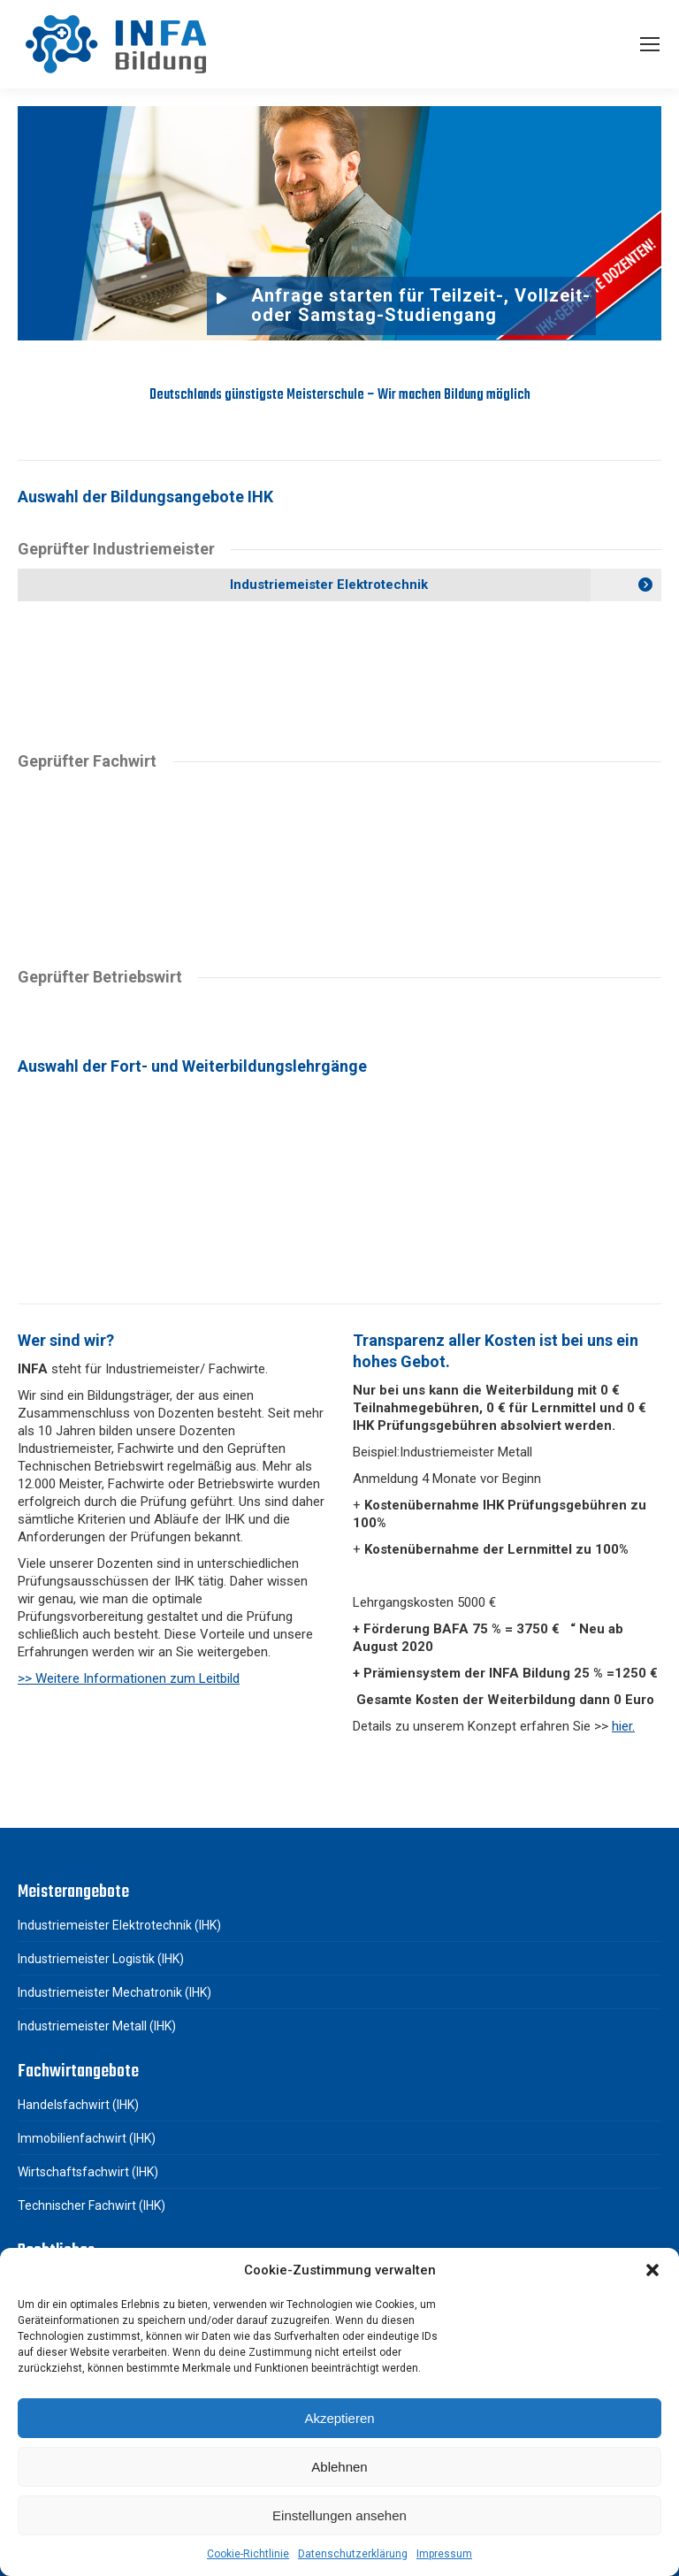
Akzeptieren (339, 2418)
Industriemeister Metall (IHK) (97, 2026)
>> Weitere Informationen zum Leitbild (129, 1678)
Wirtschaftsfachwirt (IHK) (88, 2172)
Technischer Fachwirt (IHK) (91, 2205)
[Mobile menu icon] (649, 44)
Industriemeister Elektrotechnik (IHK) (119, 1925)
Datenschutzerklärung (353, 2554)
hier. (623, 1726)
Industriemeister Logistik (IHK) (101, 1959)
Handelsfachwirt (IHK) (78, 2105)
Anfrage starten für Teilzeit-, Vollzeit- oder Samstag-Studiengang (421, 305)
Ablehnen (339, 2466)
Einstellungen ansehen (339, 2515)
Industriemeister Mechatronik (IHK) (114, 1992)
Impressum (444, 2554)
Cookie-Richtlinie (248, 2554)
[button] (652, 2270)
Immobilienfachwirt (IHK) (87, 2138)
